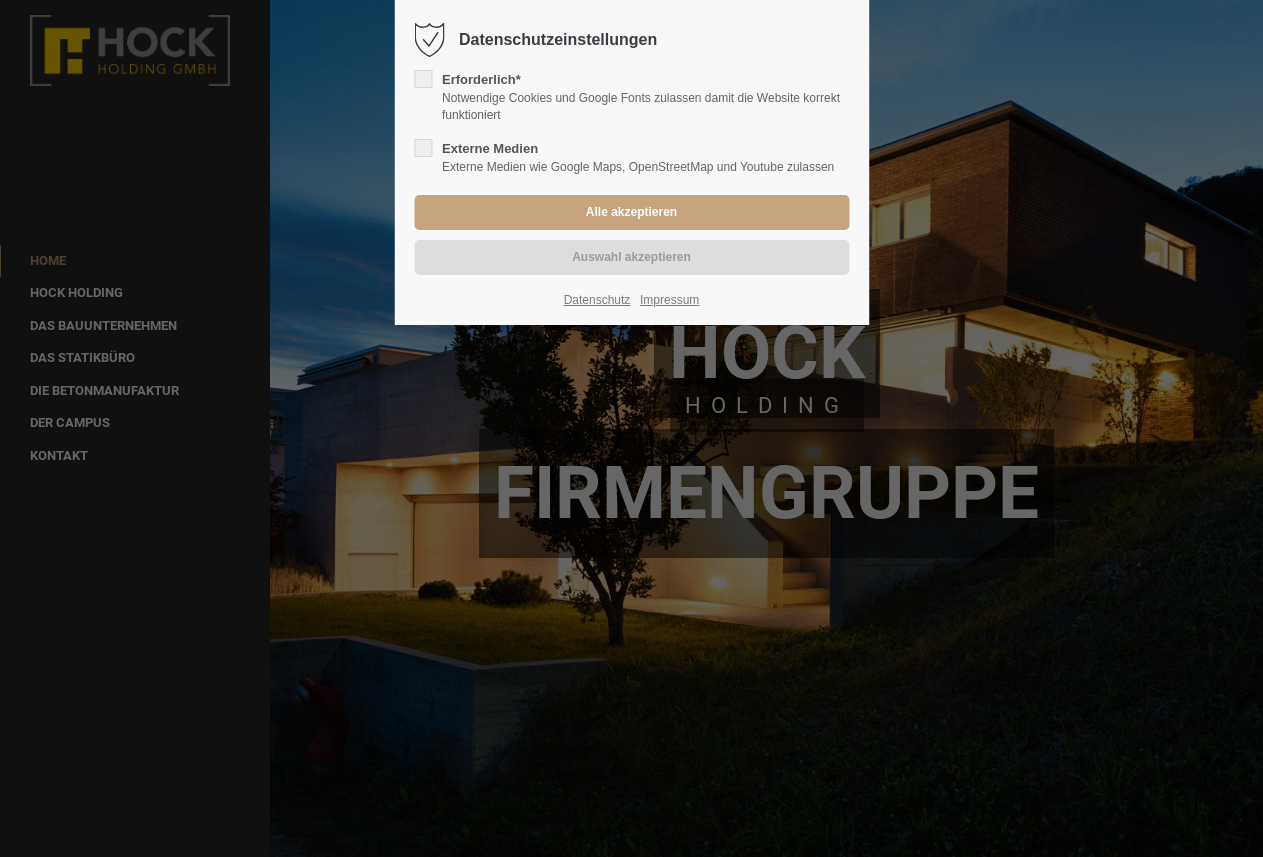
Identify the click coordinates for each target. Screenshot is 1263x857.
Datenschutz (597, 300)
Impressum (669, 300)
